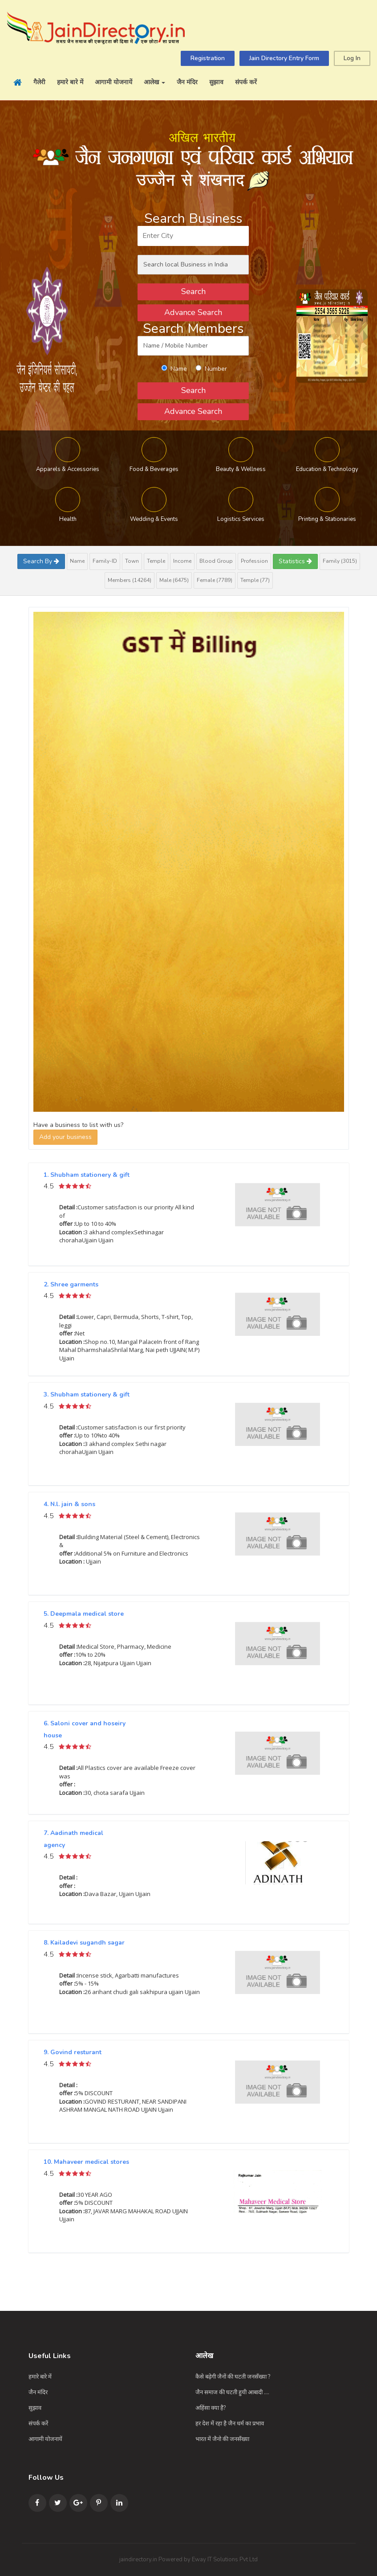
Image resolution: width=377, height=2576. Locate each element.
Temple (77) (255, 580)
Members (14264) (129, 580)
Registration (208, 58)
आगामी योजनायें (113, 82)
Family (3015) (340, 561)
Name (77, 561)
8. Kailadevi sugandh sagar (84, 1942)
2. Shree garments (71, 1284)
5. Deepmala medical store (84, 1613)
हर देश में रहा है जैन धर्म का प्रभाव (229, 2424)
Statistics (295, 561)
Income (182, 561)
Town (132, 561)
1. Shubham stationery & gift (87, 1175)
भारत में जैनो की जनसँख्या (222, 2439)
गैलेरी (39, 82)
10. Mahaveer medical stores (86, 2162)
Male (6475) (174, 580)
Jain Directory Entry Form (284, 58)
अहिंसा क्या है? (210, 2408)
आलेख (154, 82)
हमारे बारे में (70, 82)
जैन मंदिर (187, 82)
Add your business (65, 1137)
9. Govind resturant (72, 2052)
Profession (254, 561)
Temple (156, 561)
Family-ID (105, 561)
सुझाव (216, 82)
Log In (352, 58)
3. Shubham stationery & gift (87, 1394)
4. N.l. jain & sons (69, 1504)
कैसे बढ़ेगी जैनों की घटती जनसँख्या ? (232, 2377)
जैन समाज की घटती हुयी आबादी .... (232, 2392)
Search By (41, 561)
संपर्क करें (246, 82)
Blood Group (216, 561)
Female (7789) (214, 580)
